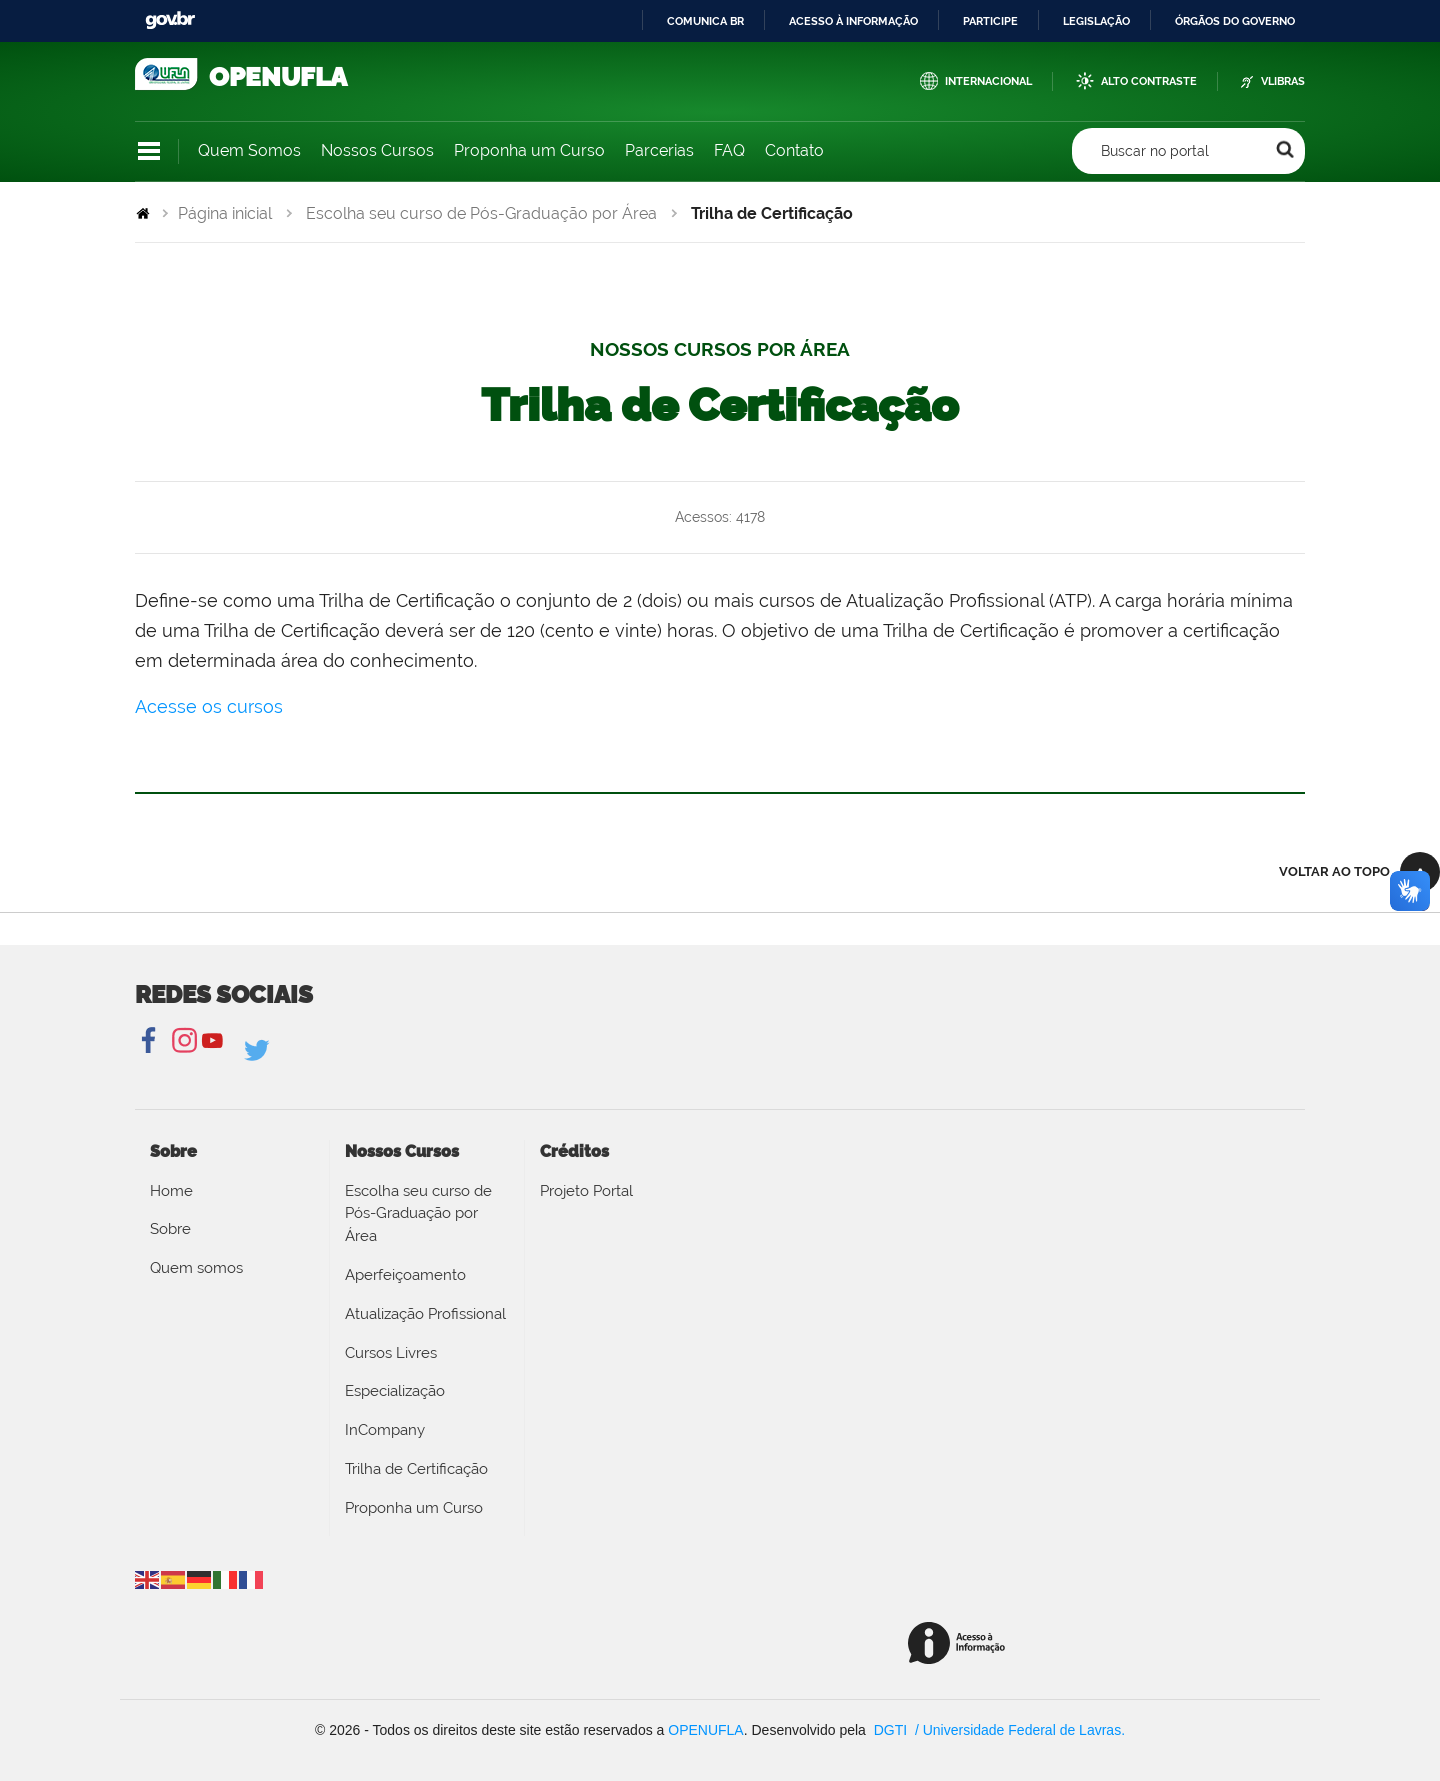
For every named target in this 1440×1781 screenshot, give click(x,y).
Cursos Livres (391, 1353)
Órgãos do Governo (1235, 21)
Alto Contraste (1149, 81)
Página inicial (225, 213)
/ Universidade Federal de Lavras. (1018, 1730)
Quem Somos (249, 150)
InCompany (385, 1430)
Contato (794, 150)
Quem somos (196, 1268)
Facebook (150, 1041)
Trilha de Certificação (416, 1469)
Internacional (988, 81)
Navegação (149, 151)
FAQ (729, 150)
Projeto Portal (586, 1191)
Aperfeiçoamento (405, 1275)
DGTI (892, 1730)
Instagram (181, 1041)
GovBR (170, 20)
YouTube (212, 1041)
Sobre (170, 1229)
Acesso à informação (853, 21)
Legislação (1096, 21)
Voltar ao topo (1334, 871)
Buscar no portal (1155, 151)
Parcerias (659, 150)
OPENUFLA (705, 1730)
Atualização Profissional (425, 1314)
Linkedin (258, 1051)
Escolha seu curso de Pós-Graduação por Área (481, 213)
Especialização (395, 1391)
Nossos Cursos (377, 150)
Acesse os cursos (209, 706)
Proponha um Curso (529, 150)
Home (171, 1191)
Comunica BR (705, 21)
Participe (990, 21)
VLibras (1283, 81)
